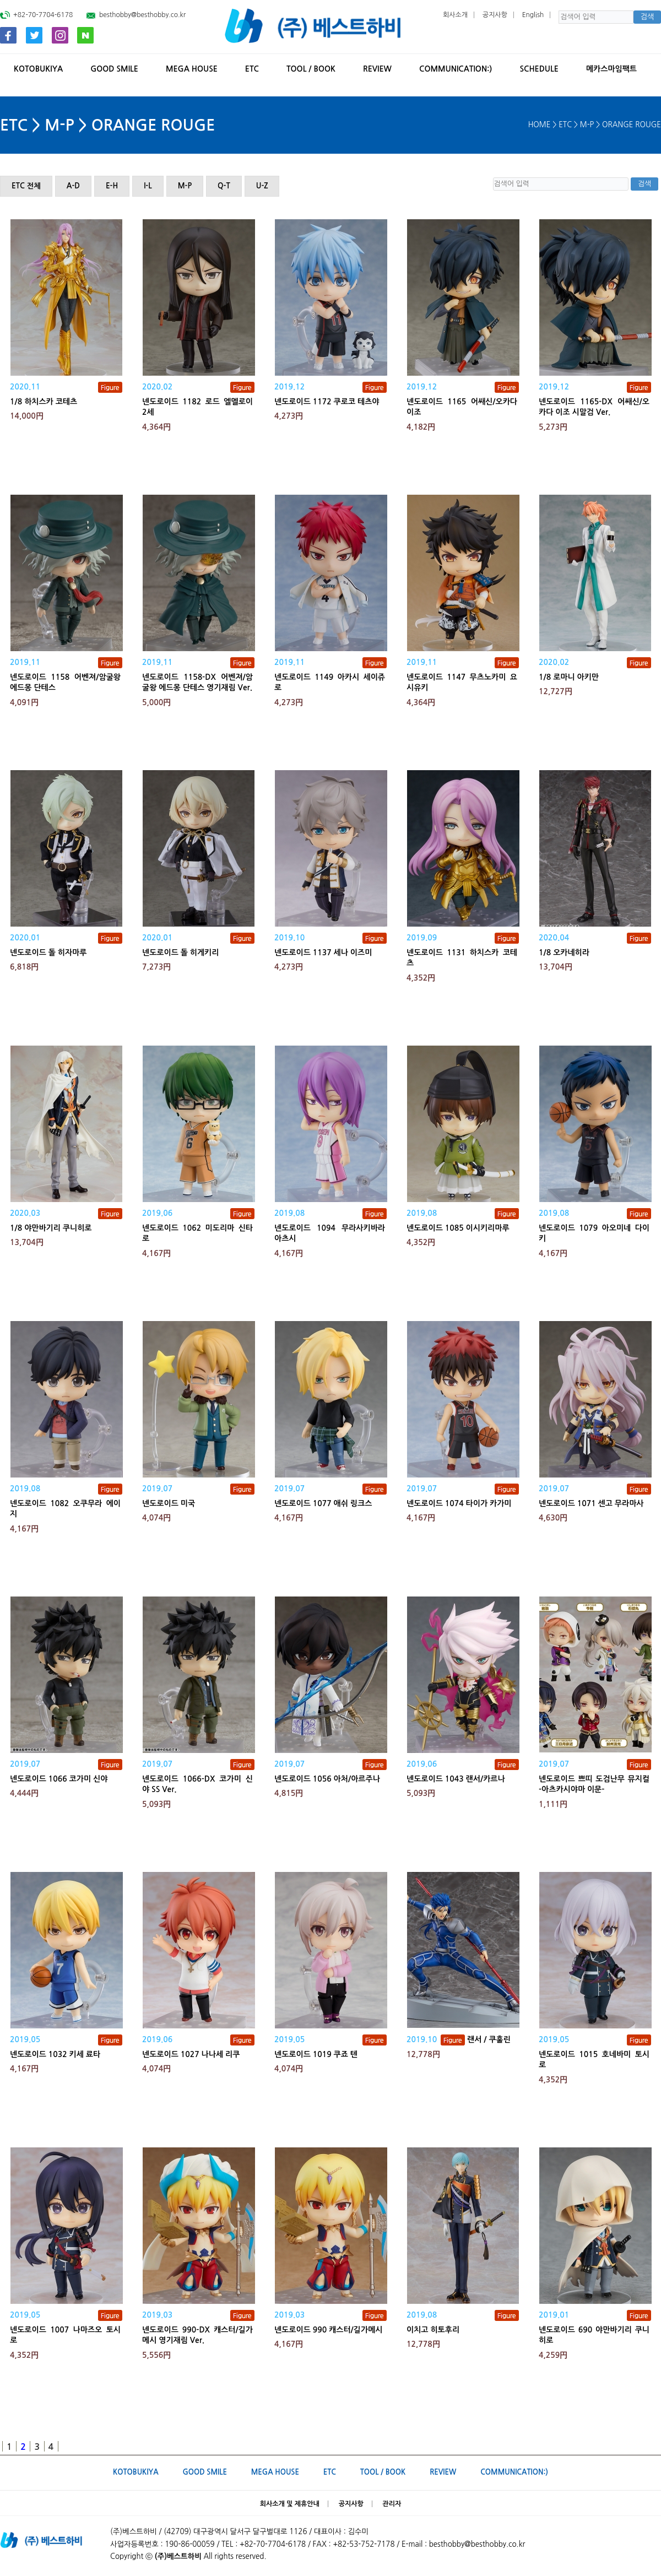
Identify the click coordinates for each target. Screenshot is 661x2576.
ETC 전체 (26, 186)
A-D (73, 186)
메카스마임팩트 (611, 69)
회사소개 (455, 15)
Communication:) (455, 69)
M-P (185, 186)
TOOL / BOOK (310, 69)
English (533, 15)
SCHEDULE (538, 69)
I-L (148, 186)
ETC (252, 69)
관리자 (392, 2504)
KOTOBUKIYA (38, 69)
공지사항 (495, 15)
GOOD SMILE (114, 69)
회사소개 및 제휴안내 (289, 2504)
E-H (112, 186)
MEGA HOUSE (192, 69)
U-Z (262, 186)
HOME (539, 124)
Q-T (224, 186)
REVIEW (377, 69)
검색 (647, 16)
